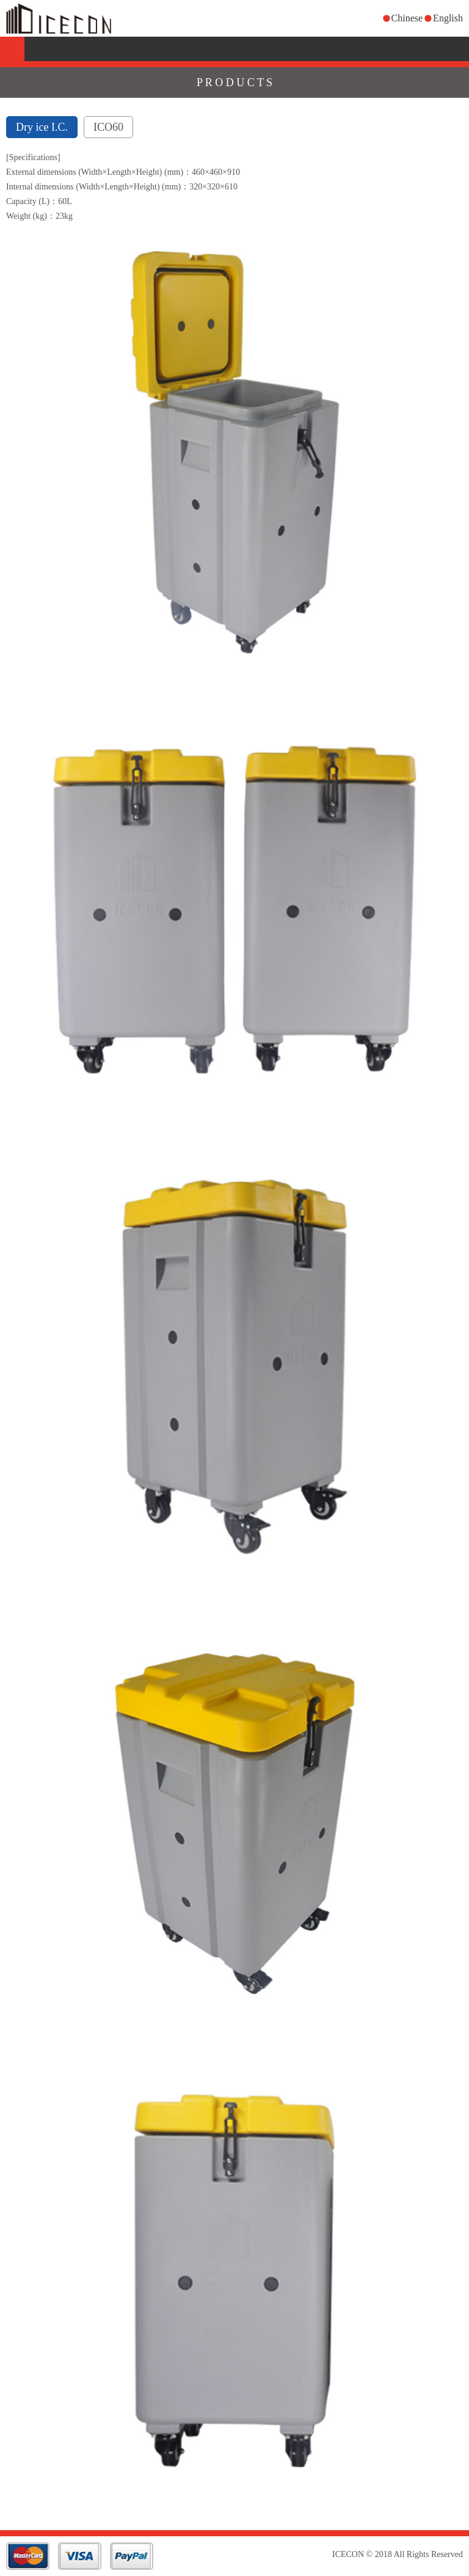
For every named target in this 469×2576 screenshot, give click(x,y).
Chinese (407, 18)
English (448, 18)
